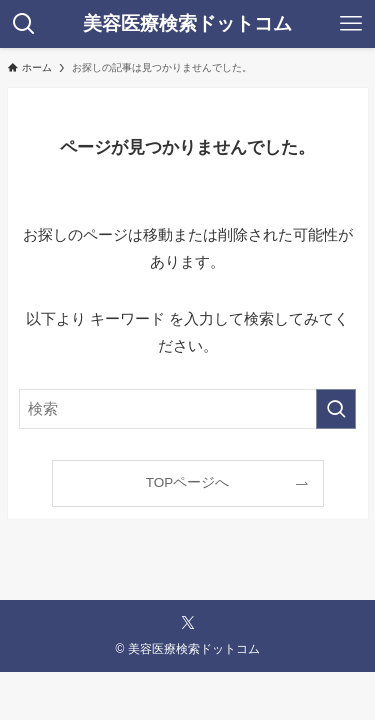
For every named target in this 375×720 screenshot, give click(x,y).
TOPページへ (188, 482)
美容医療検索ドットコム (187, 24)
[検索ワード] (188, 409)
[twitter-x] (188, 623)
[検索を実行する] (336, 409)
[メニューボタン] (351, 24)
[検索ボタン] (24, 24)
